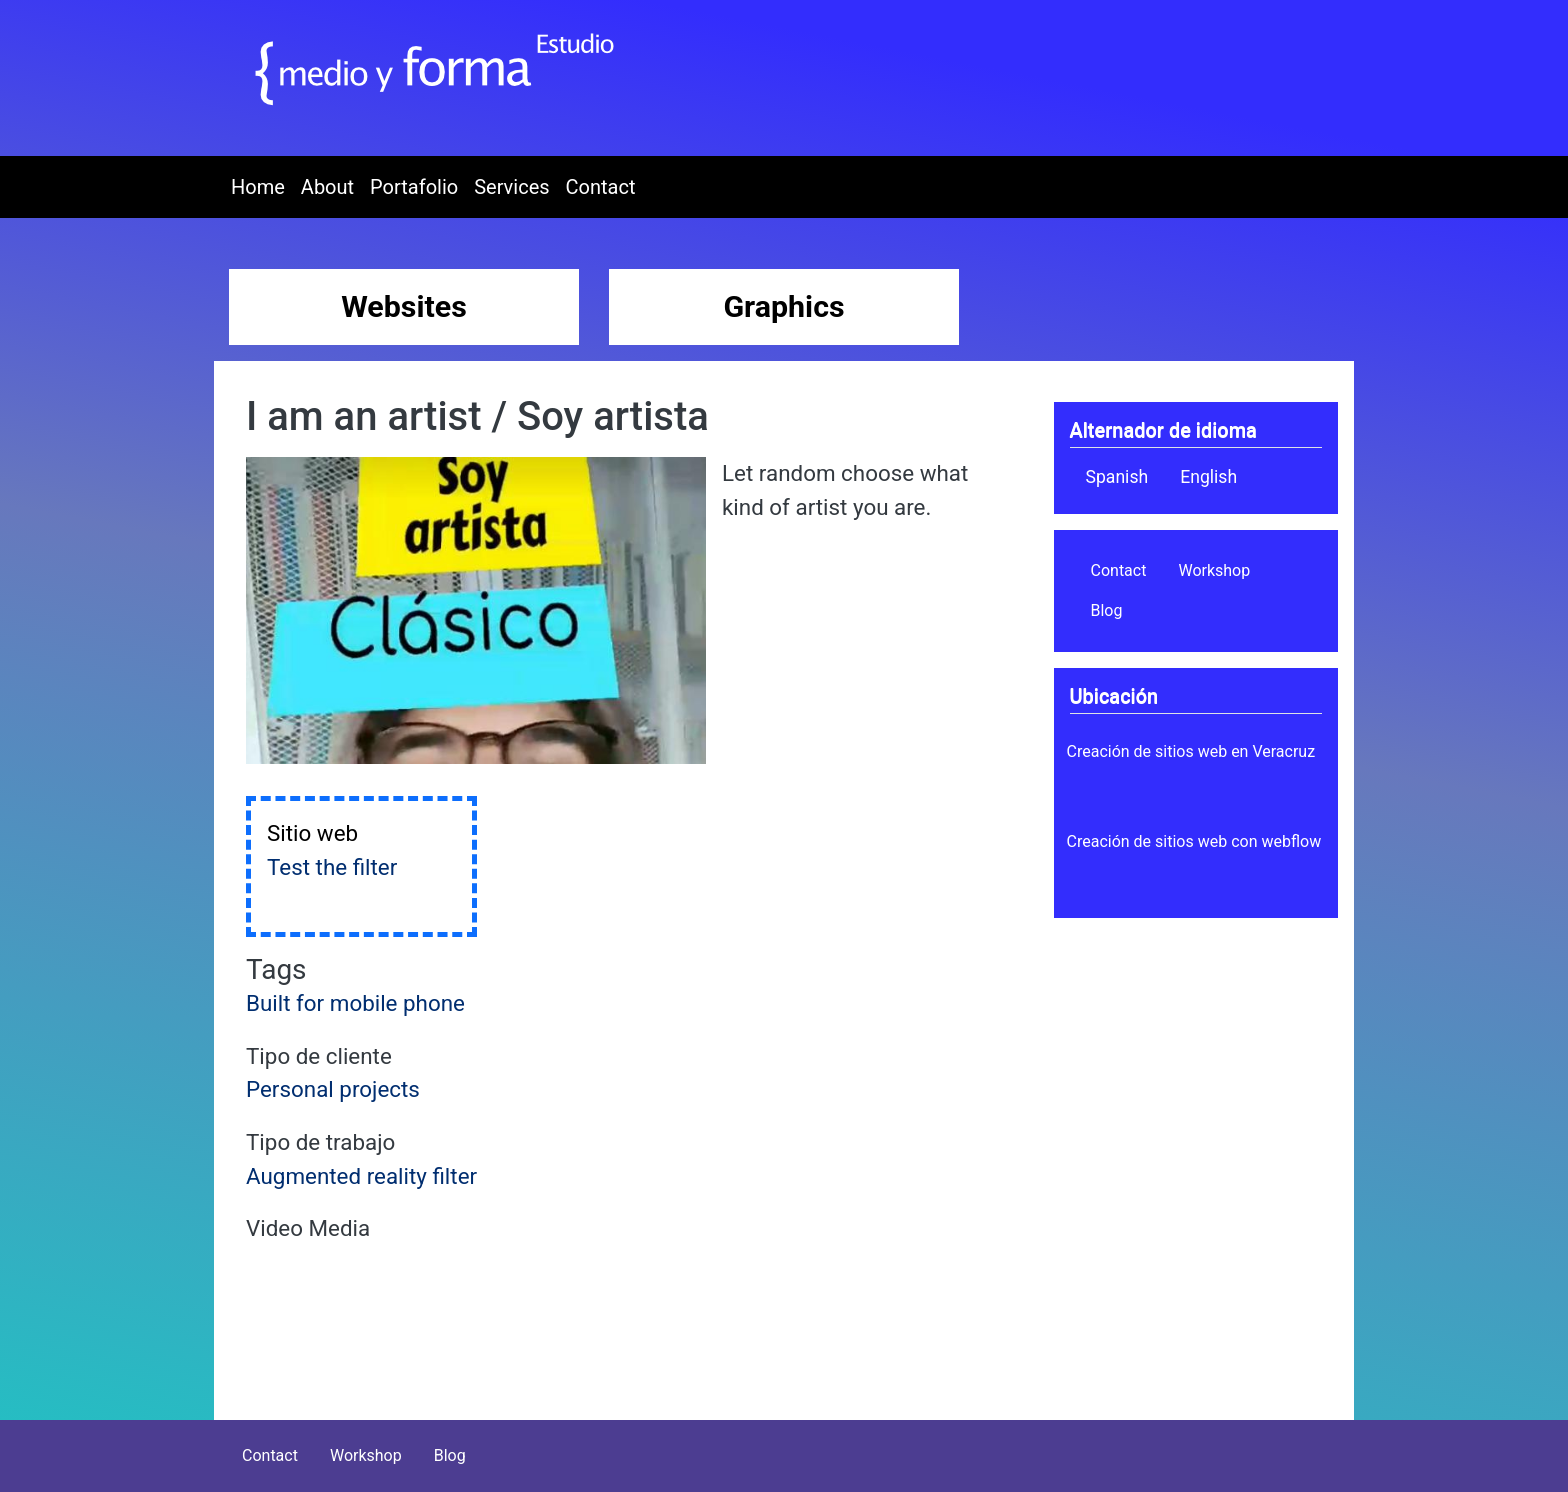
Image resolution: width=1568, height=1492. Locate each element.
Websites (404, 306)
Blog (1107, 610)
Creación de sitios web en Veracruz (1191, 751)
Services (511, 187)
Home (258, 187)
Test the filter (332, 867)
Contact (601, 187)
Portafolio (414, 187)
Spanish (1117, 477)
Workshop (1214, 570)
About (327, 187)
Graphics (783, 306)
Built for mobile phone (355, 1003)
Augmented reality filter (361, 1176)
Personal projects (333, 1089)
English (1208, 477)
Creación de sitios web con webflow (1194, 841)
